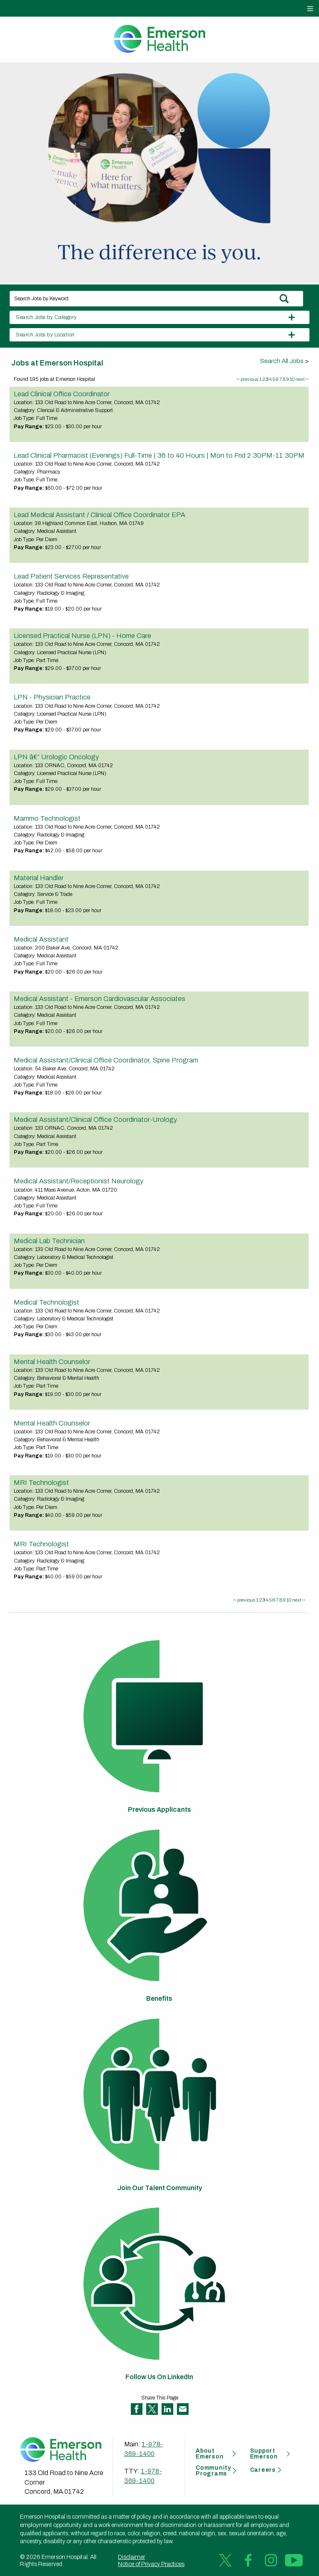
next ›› (302, 379)
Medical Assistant (41, 939)
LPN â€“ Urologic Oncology (56, 757)
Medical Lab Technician (49, 1240)
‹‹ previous (247, 379)
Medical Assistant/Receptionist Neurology (78, 1181)
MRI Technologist (41, 1482)
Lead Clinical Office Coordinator (62, 393)
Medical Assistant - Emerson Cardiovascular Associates (99, 998)
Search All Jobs (282, 361)
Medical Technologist (46, 1302)
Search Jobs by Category (46, 317)
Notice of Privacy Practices (151, 2564)
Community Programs (213, 2471)
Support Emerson (264, 2454)
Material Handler (39, 877)
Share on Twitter (152, 2409)
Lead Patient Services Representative (71, 576)
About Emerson (209, 2454)
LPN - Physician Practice (52, 697)
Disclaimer (131, 2557)
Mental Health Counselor (52, 1361)
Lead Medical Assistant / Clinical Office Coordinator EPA (99, 514)
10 (292, 379)
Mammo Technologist (47, 818)
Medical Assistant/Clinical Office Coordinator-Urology (95, 1119)
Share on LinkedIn (167, 2409)
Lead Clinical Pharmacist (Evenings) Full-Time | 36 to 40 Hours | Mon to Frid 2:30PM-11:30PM (159, 455)
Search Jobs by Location (45, 335)
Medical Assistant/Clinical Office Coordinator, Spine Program (106, 1060)
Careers (263, 2470)
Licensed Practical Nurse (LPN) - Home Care (82, 635)
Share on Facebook (136, 2409)
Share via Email (183, 2409)
